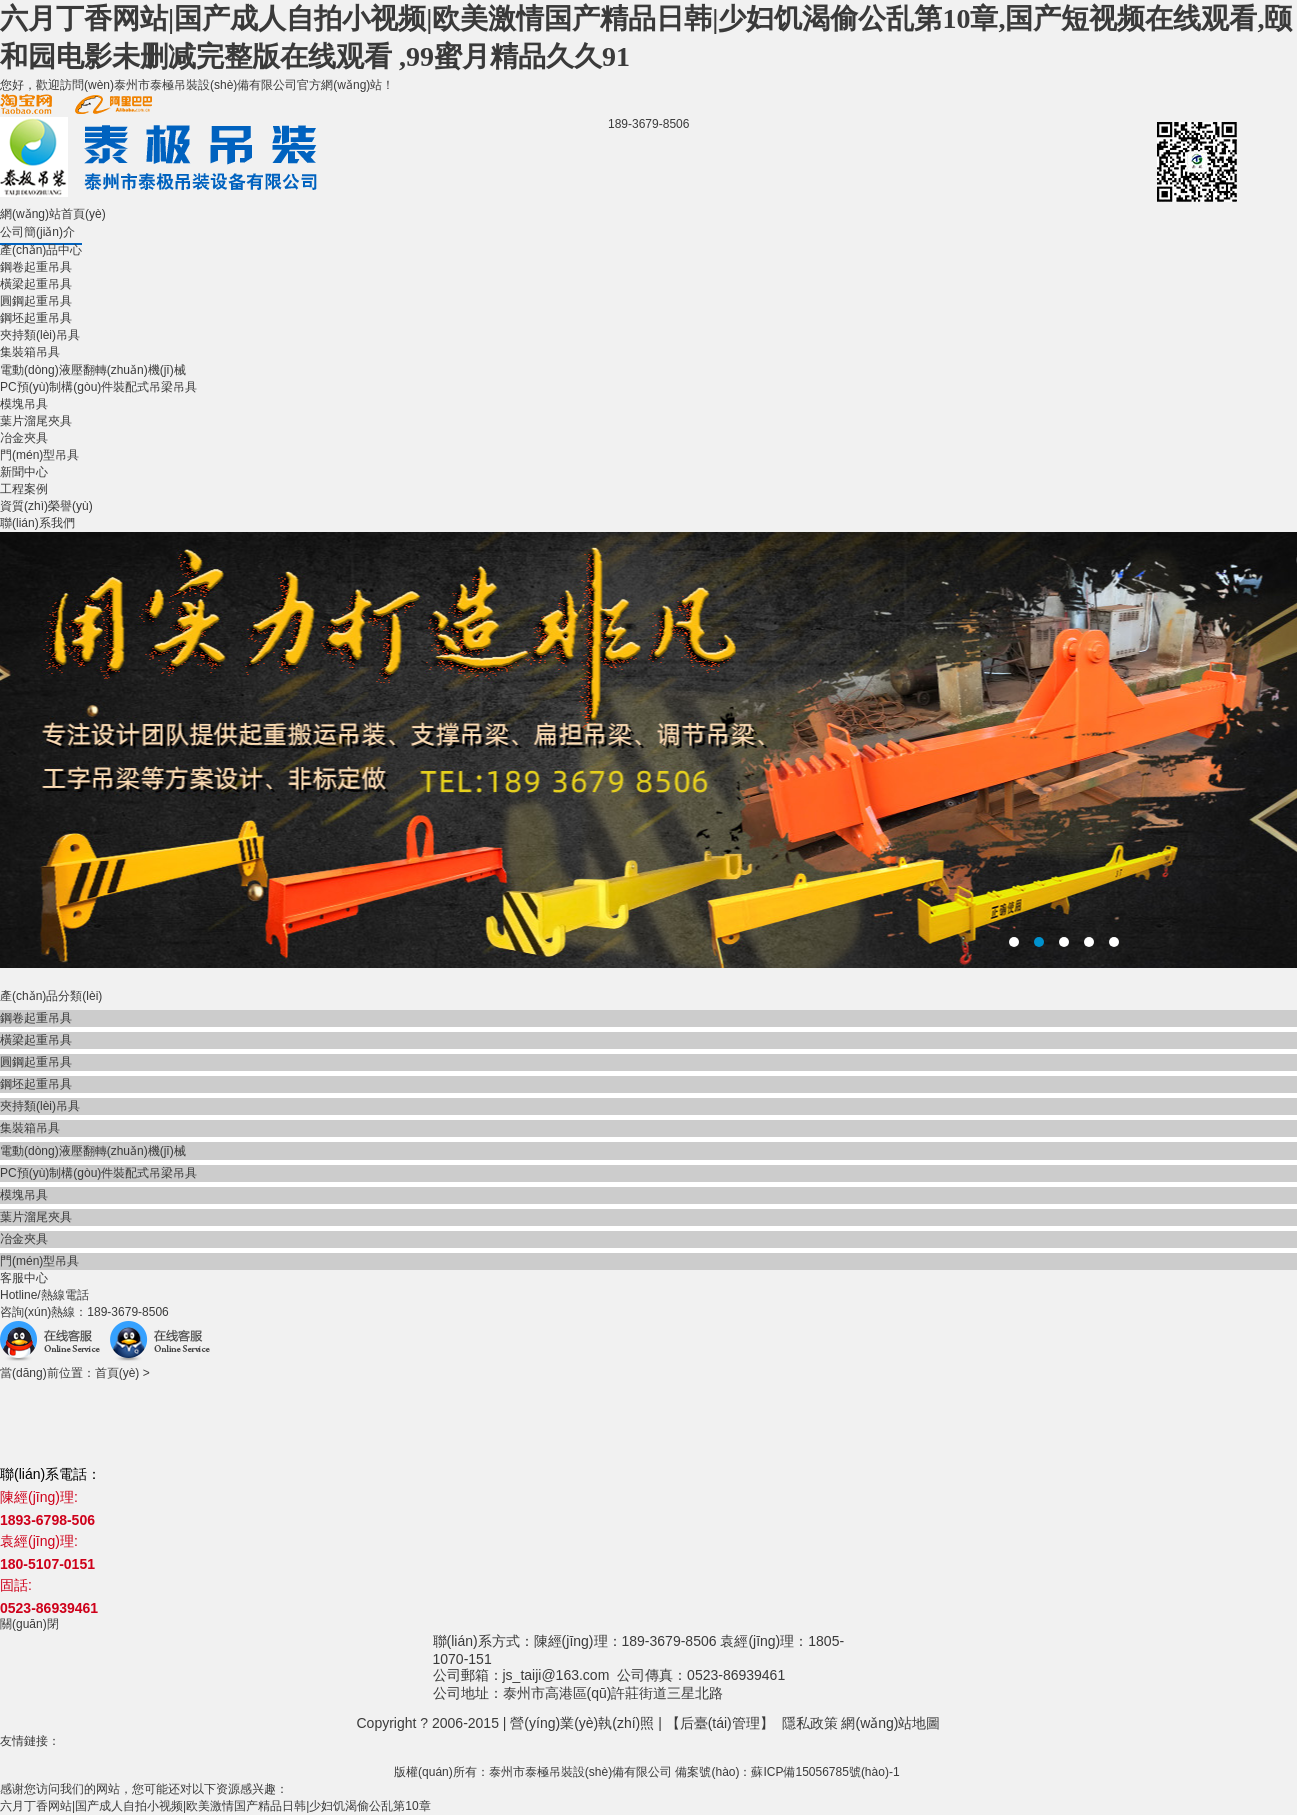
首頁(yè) (117, 1373)
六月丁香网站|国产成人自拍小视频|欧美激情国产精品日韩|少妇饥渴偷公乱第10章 (215, 1806)
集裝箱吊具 (30, 352)
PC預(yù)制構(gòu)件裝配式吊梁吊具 (98, 387)
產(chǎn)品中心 (41, 250)
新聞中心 (24, 472)
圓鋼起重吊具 (36, 301)
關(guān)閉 (29, 1624)
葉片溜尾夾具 (36, 421)
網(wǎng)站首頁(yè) (53, 214)
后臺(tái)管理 (720, 1723)
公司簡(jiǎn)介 (37, 232)
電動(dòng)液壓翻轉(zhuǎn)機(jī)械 (93, 370)
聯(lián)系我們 (37, 523)
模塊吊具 (24, 404)
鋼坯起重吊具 (36, 318)
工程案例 (24, 489)
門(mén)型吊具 (39, 455)
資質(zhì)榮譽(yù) (46, 506)
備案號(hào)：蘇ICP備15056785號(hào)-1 (787, 1772)
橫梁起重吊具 (36, 284)
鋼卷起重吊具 (36, 267)
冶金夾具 (24, 438)
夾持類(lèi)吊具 (40, 335)
